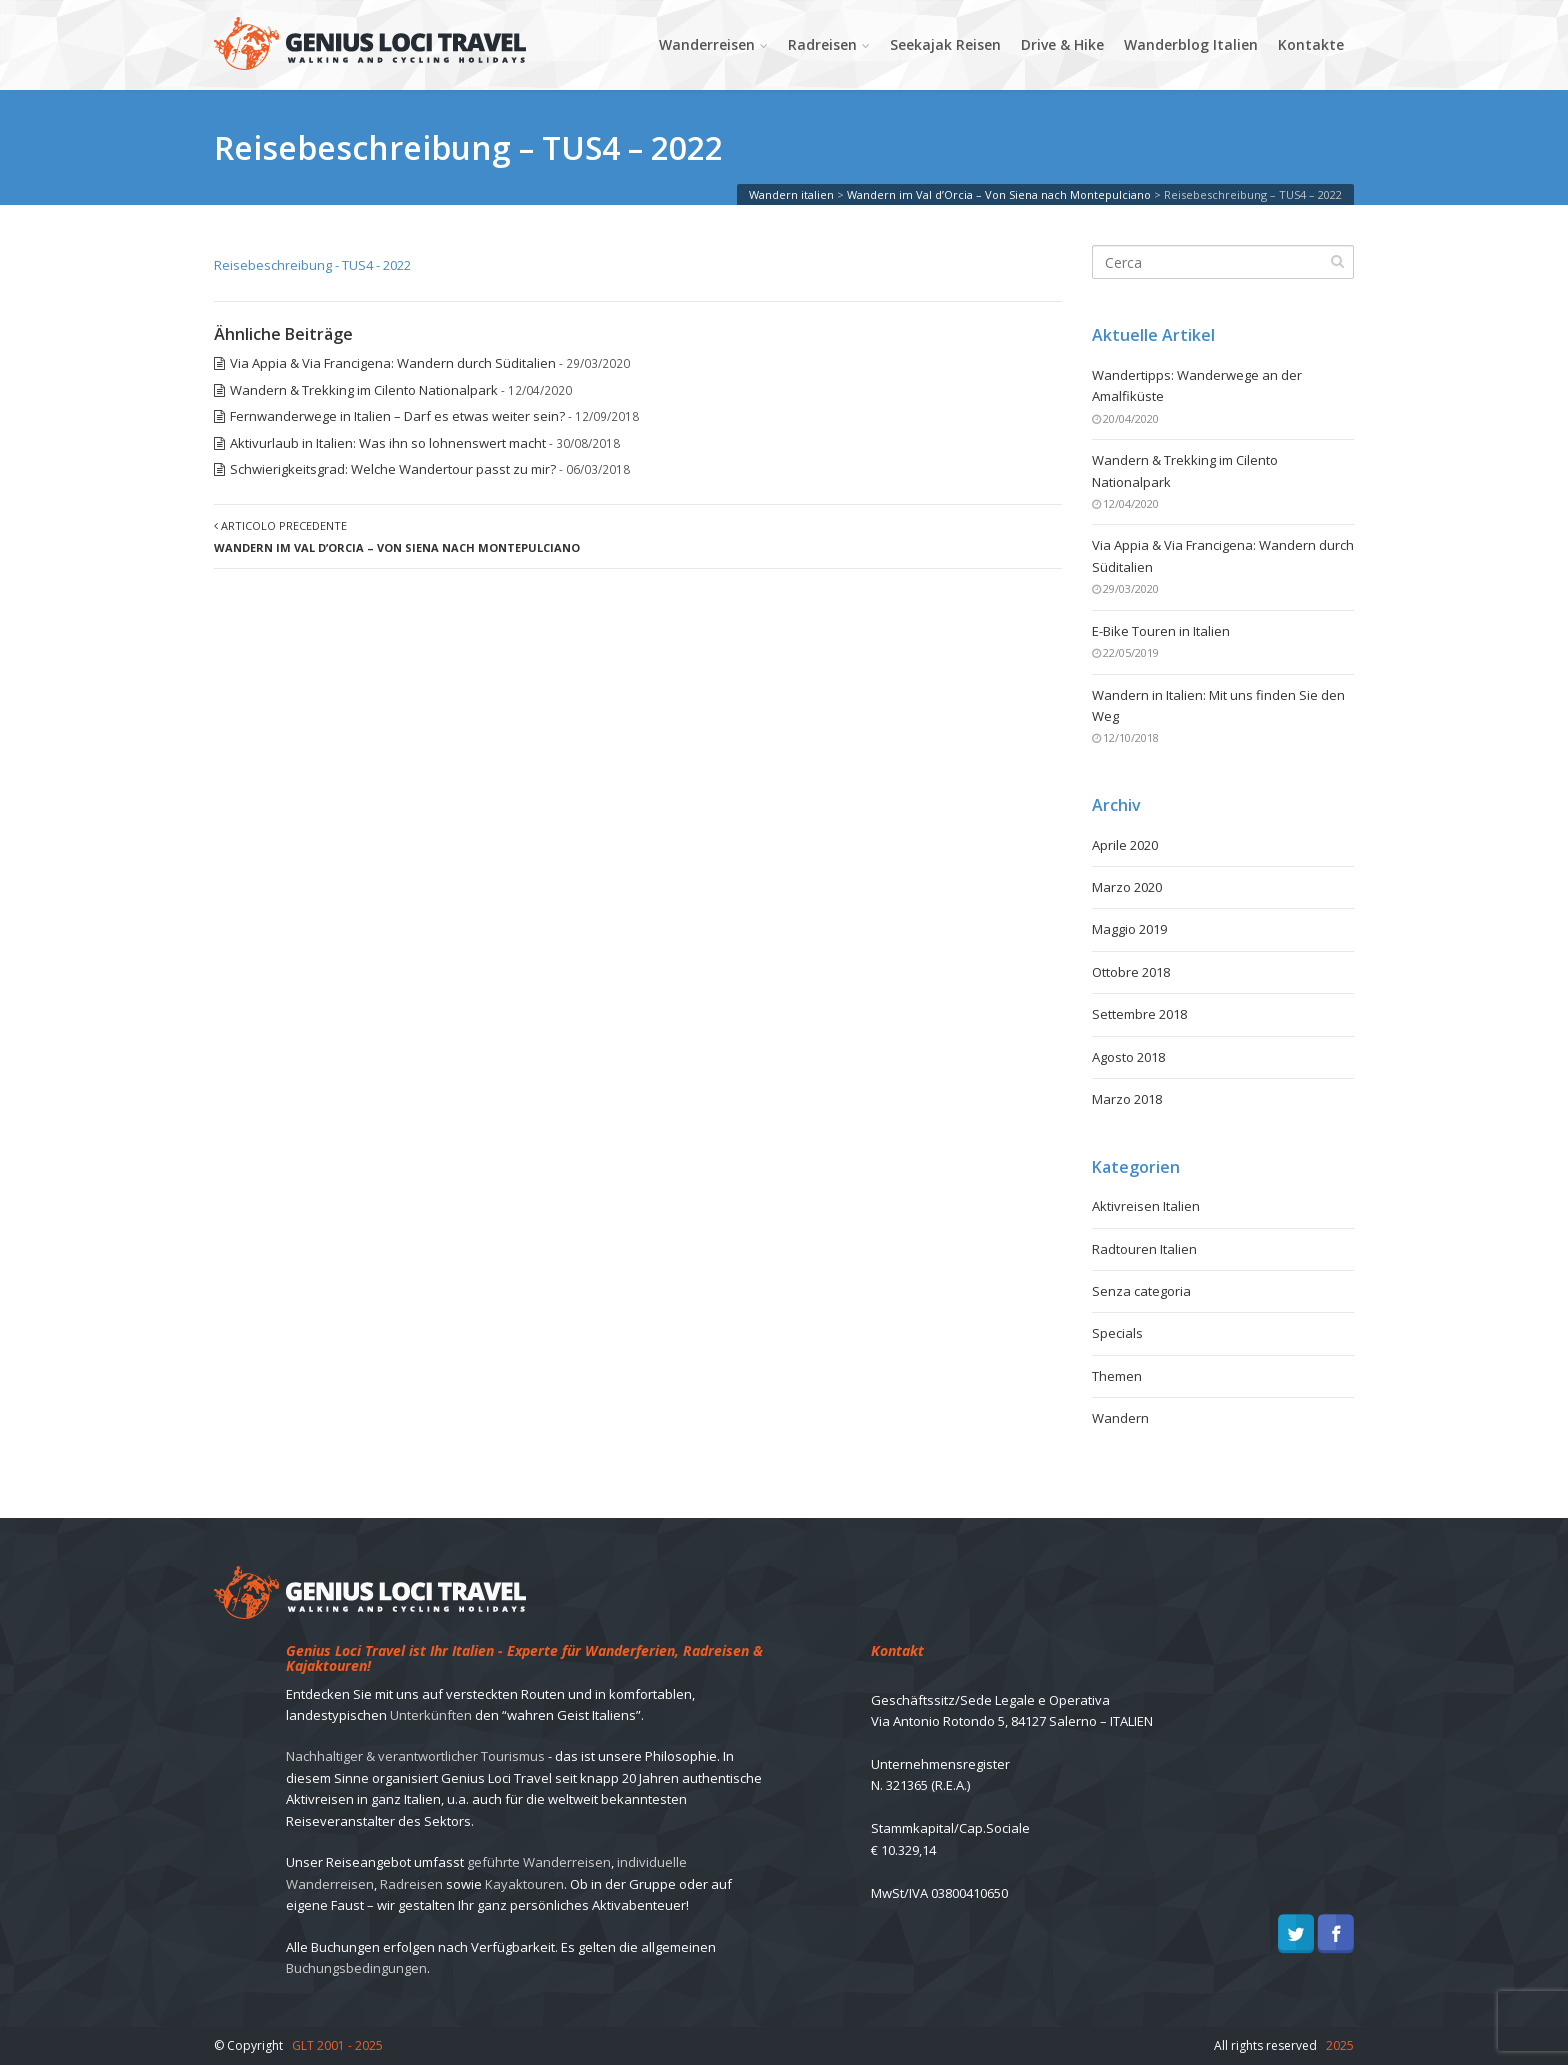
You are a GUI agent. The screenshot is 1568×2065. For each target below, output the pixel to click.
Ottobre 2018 (1131, 972)
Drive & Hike (1062, 44)
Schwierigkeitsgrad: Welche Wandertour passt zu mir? (393, 469)
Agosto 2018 (1128, 1057)
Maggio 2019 (1129, 929)
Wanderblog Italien (1191, 44)
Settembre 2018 (1139, 1014)
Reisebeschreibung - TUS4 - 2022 (312, 265)
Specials (1117, 1333)
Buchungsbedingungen (356, 1968)
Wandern (1120, 1418)
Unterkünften (431, 1715)
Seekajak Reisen (945, 44)
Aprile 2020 (1125, 845)
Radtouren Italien (1144, 1249)
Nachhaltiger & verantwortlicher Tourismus (415, 1756)
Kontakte (1311, 44)
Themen (1117, 1376)
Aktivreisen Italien (1146, 1206)
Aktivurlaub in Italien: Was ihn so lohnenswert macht (388, 443)
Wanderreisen (707, 44)
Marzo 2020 (1127, 887)
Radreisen (822, 44)
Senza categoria (1141, 1291)
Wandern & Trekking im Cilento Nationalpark (364, 390)
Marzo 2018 (1127, 1099)
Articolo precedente (397, 536)
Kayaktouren (524, 1884)
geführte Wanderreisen (539, 1862)
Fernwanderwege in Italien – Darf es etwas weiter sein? (397, 416)
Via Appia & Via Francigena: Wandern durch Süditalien (393, 363)
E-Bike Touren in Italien (1161, 631)
